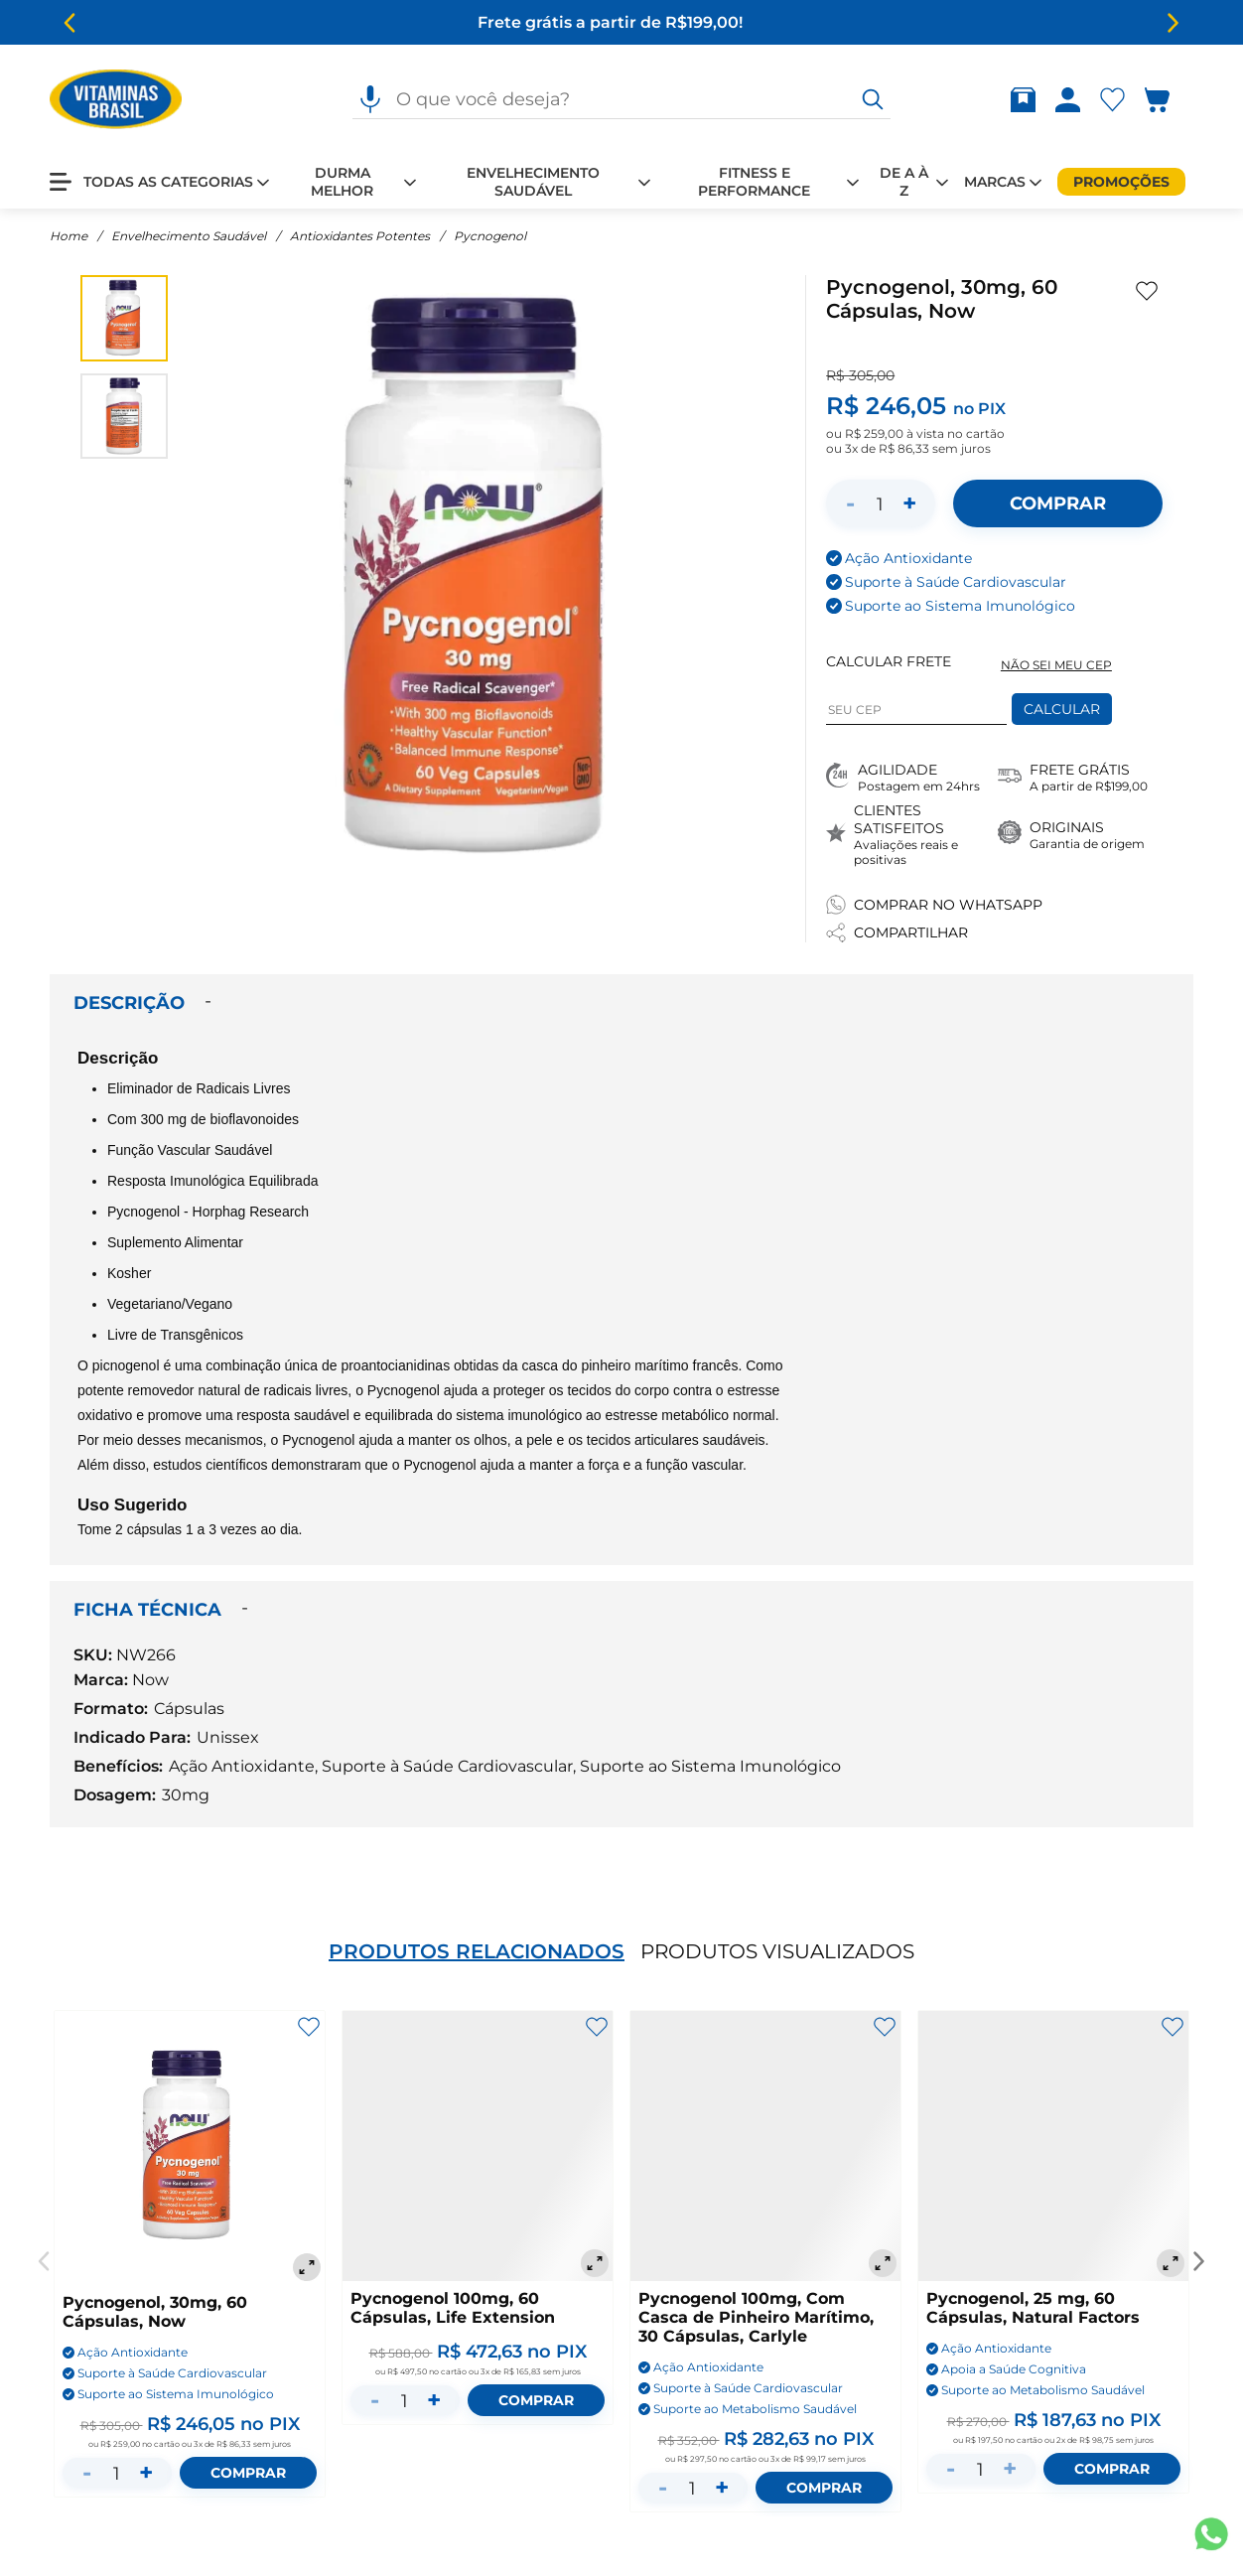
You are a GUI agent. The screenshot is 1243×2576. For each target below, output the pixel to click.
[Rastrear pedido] (1027, 99)
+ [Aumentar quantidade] (909, 503)
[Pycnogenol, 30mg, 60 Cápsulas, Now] (190, 2148)
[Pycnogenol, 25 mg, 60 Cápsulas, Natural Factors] (1053, 2146)
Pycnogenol (490, 235)
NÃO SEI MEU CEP (1056, 664)
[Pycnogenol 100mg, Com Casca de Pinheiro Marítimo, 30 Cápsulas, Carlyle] (765, 2146)
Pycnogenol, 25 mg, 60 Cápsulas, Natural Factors (1033, 2308)
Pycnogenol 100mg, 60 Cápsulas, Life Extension (452, 2308)
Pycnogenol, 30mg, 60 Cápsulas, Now (155, 2312)
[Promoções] (1121, 182)
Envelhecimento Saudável (188, 235)
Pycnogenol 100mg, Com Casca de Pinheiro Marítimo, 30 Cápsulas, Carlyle (756, 2317)
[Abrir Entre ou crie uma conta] (1067, 99)
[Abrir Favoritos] (1112, 99)
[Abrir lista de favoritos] (1116, 99)
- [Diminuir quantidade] (850, 503)
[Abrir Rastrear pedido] (1023, 99)
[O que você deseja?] (873, 99)
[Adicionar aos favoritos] (1147, 291)
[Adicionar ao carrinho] (1057, 503)
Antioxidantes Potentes (360, 235)
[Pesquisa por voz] (370, 99)
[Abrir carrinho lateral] (1169, 99)
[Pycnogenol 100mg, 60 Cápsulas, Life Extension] (478, 2146)
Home (68, 235)
